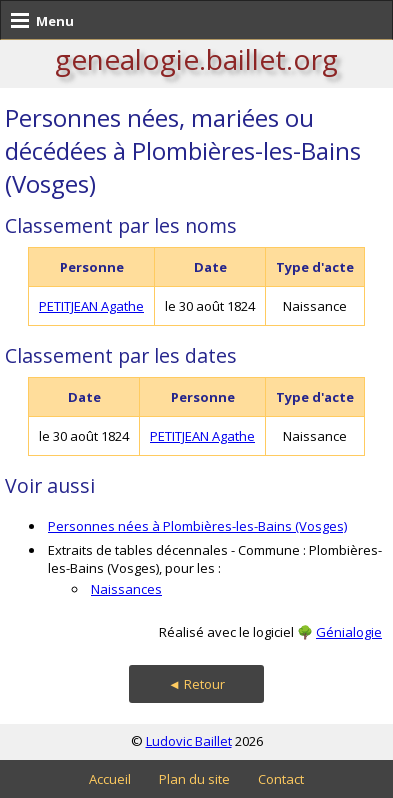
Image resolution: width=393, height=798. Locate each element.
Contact (281, 779)
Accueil (110, 779)
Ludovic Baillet (189, 741)
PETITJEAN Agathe (91, 306)
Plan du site (194, 779)
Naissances (126, 589)
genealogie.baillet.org (196, 59)
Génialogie (349, 632)
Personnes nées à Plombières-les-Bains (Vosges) (197, 526)
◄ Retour (196, 684)
